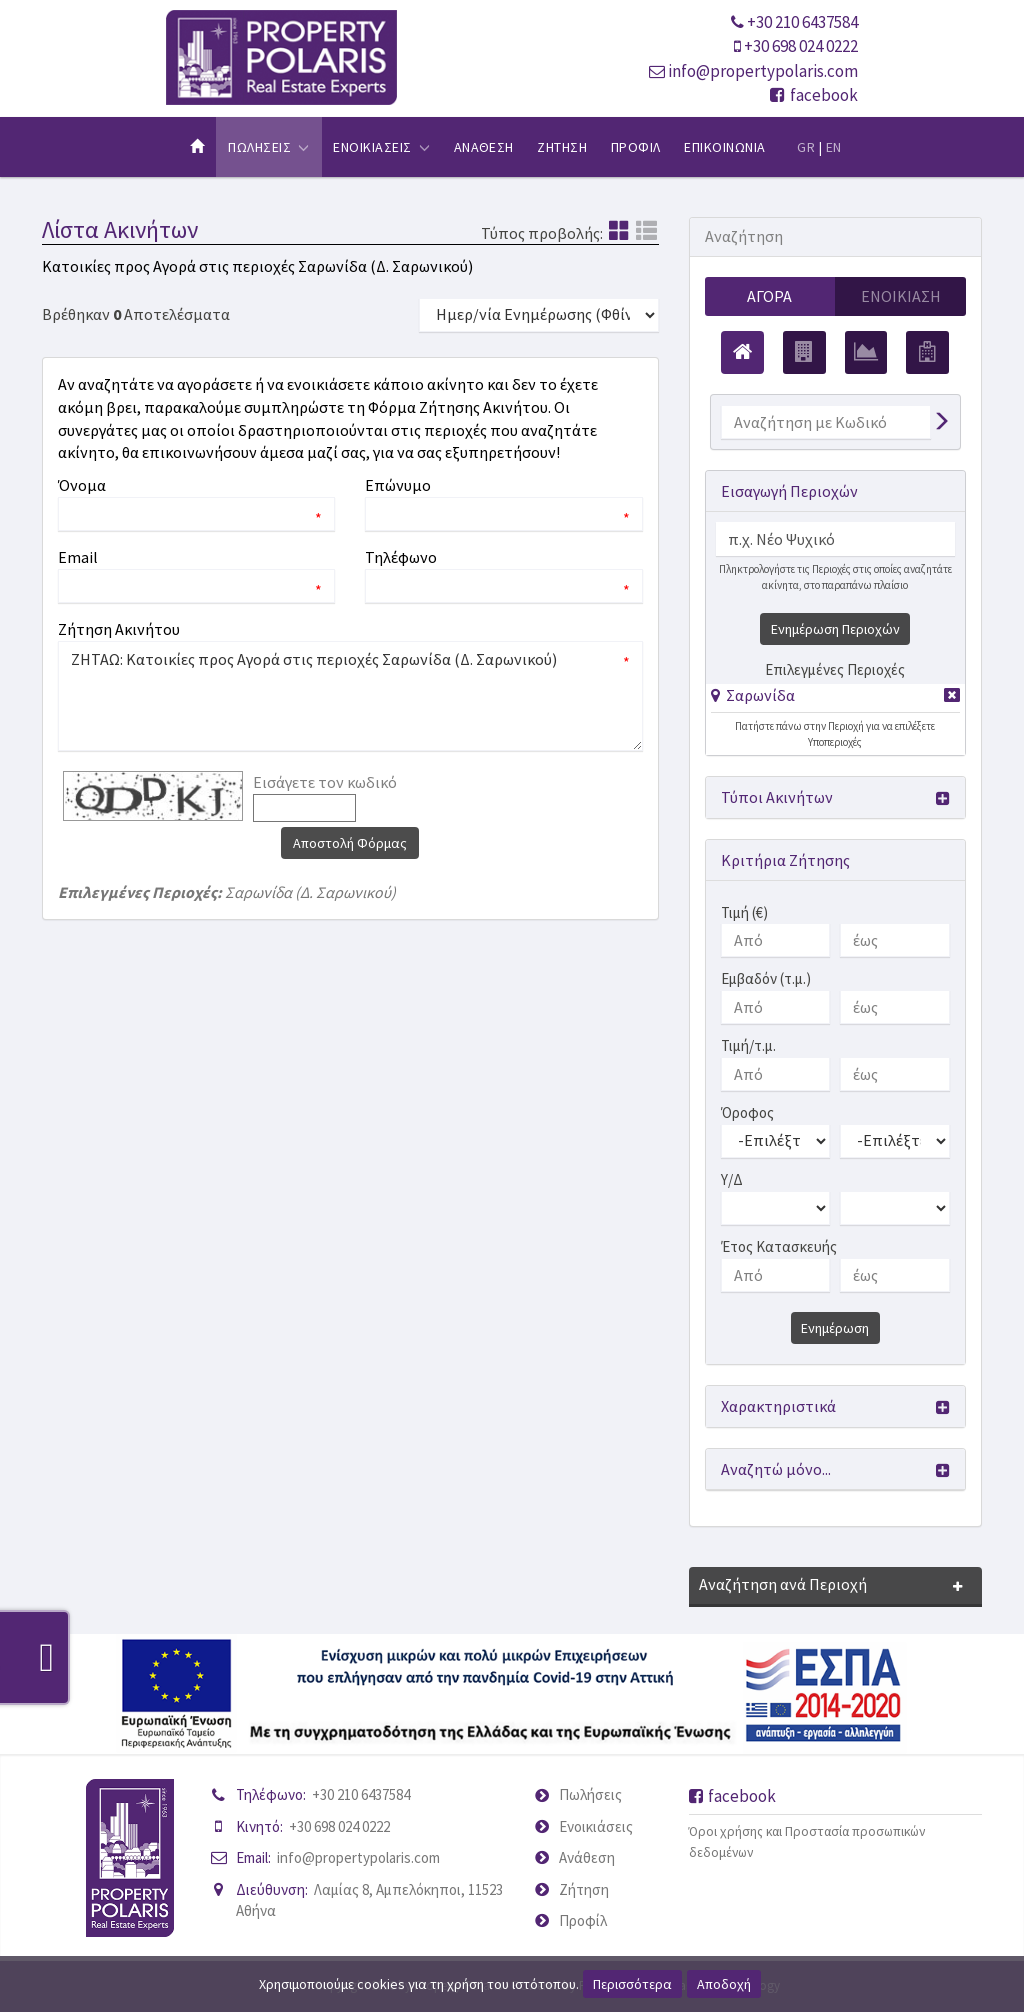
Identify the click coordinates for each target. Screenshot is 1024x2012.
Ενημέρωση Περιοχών (835, 629)
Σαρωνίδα (760, 695)
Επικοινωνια (724, 147)
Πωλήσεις (590, 1794)
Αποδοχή (724, 1984)
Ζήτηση (584, 1889)
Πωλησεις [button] (268, 147)
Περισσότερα (632, 1984)
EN (834, 147)
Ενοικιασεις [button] (381, 147)
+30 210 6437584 (802, 22)
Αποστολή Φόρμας (350, 843)
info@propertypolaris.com (763, 71)
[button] (753, 695)
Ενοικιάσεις (596, 1826)
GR (806, 147)
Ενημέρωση (835, 1328)
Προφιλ (636, 147)
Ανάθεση (587, 1857)
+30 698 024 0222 (801, 46)
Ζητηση (562, 147)
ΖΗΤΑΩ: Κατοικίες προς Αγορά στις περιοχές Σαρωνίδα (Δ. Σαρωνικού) (350, 696)
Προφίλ (583, 1920)
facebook (814, 95)
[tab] (835, 698)
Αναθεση (484, 147)
